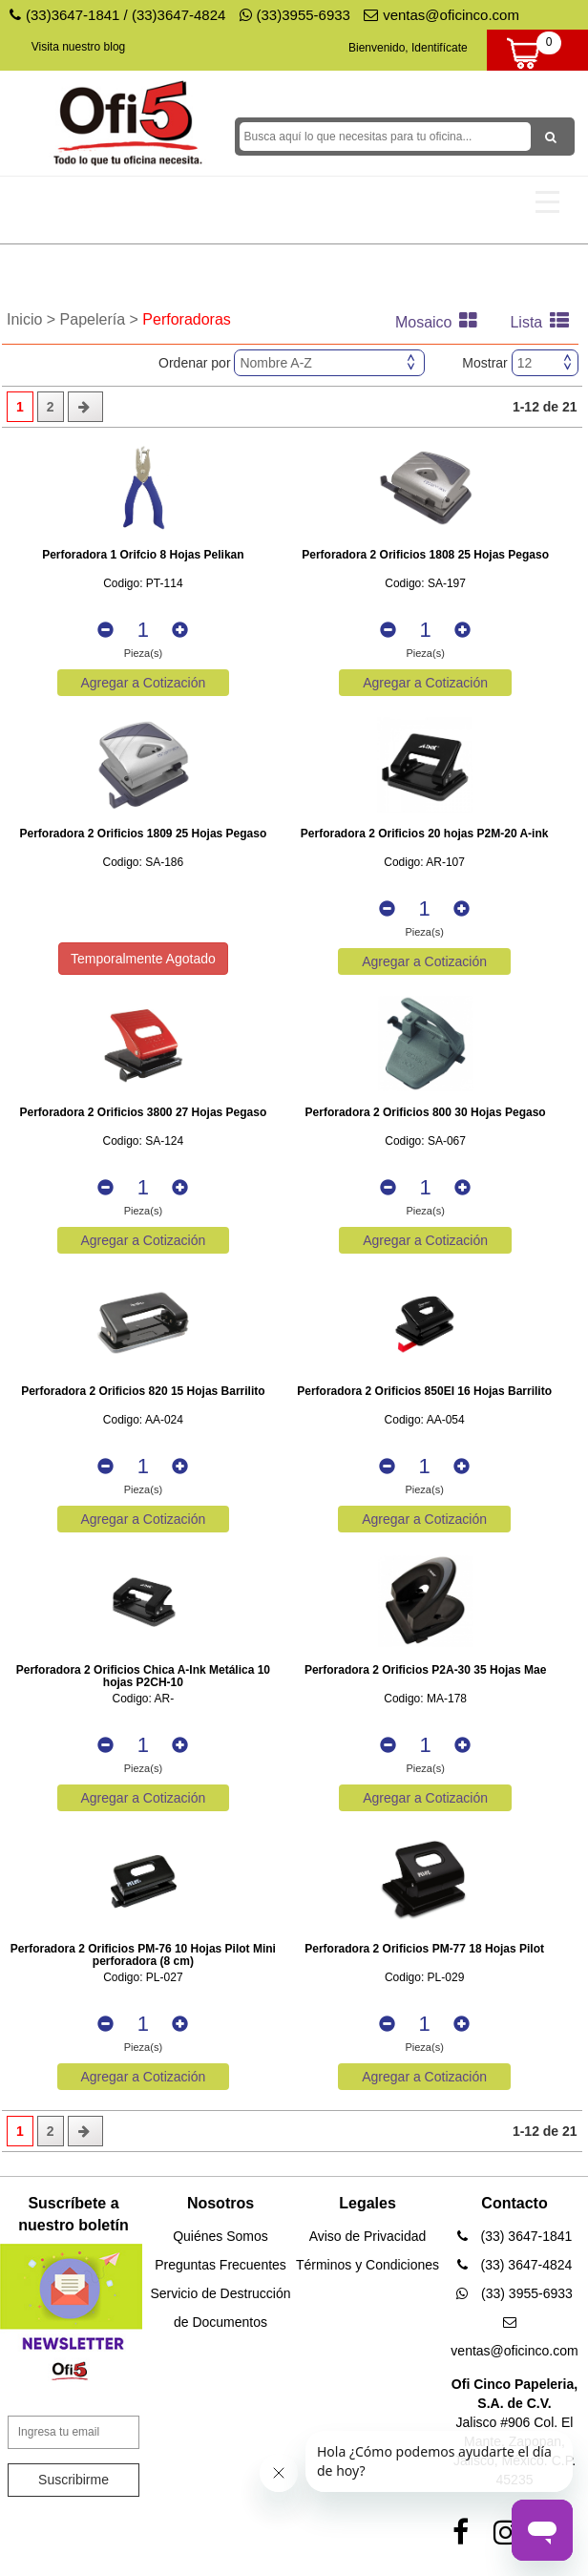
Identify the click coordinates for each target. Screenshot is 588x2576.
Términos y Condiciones (367, 2264)
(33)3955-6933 (295, 15)
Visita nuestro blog (79, 46)
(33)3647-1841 (72, 15)
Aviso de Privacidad (368, 2236)
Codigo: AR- (144, 1699)
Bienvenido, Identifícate (408, 47)
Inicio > (33, 319)
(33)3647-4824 (178, 15)
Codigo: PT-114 (142, 584)
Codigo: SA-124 (143, 1141)
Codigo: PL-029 (424, 1978)
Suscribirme (73, 2479)
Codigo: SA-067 (425, 1141)
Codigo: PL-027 (142, 1978)
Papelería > (101, 319)
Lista (544, 322)
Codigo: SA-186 (143, 862)
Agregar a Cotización (143, 682)
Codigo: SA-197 (425, 584)
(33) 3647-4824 (515, 2264)
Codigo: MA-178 (425, 1699)
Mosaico (441, 322)
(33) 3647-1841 (515, 2236)
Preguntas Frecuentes (220, 2264)
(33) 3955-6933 (514, 2293)
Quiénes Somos (220, 2236)
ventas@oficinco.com (441, 15)
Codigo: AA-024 (143, 1420)
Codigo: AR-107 (424, 862)
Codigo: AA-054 (425, 1420)
